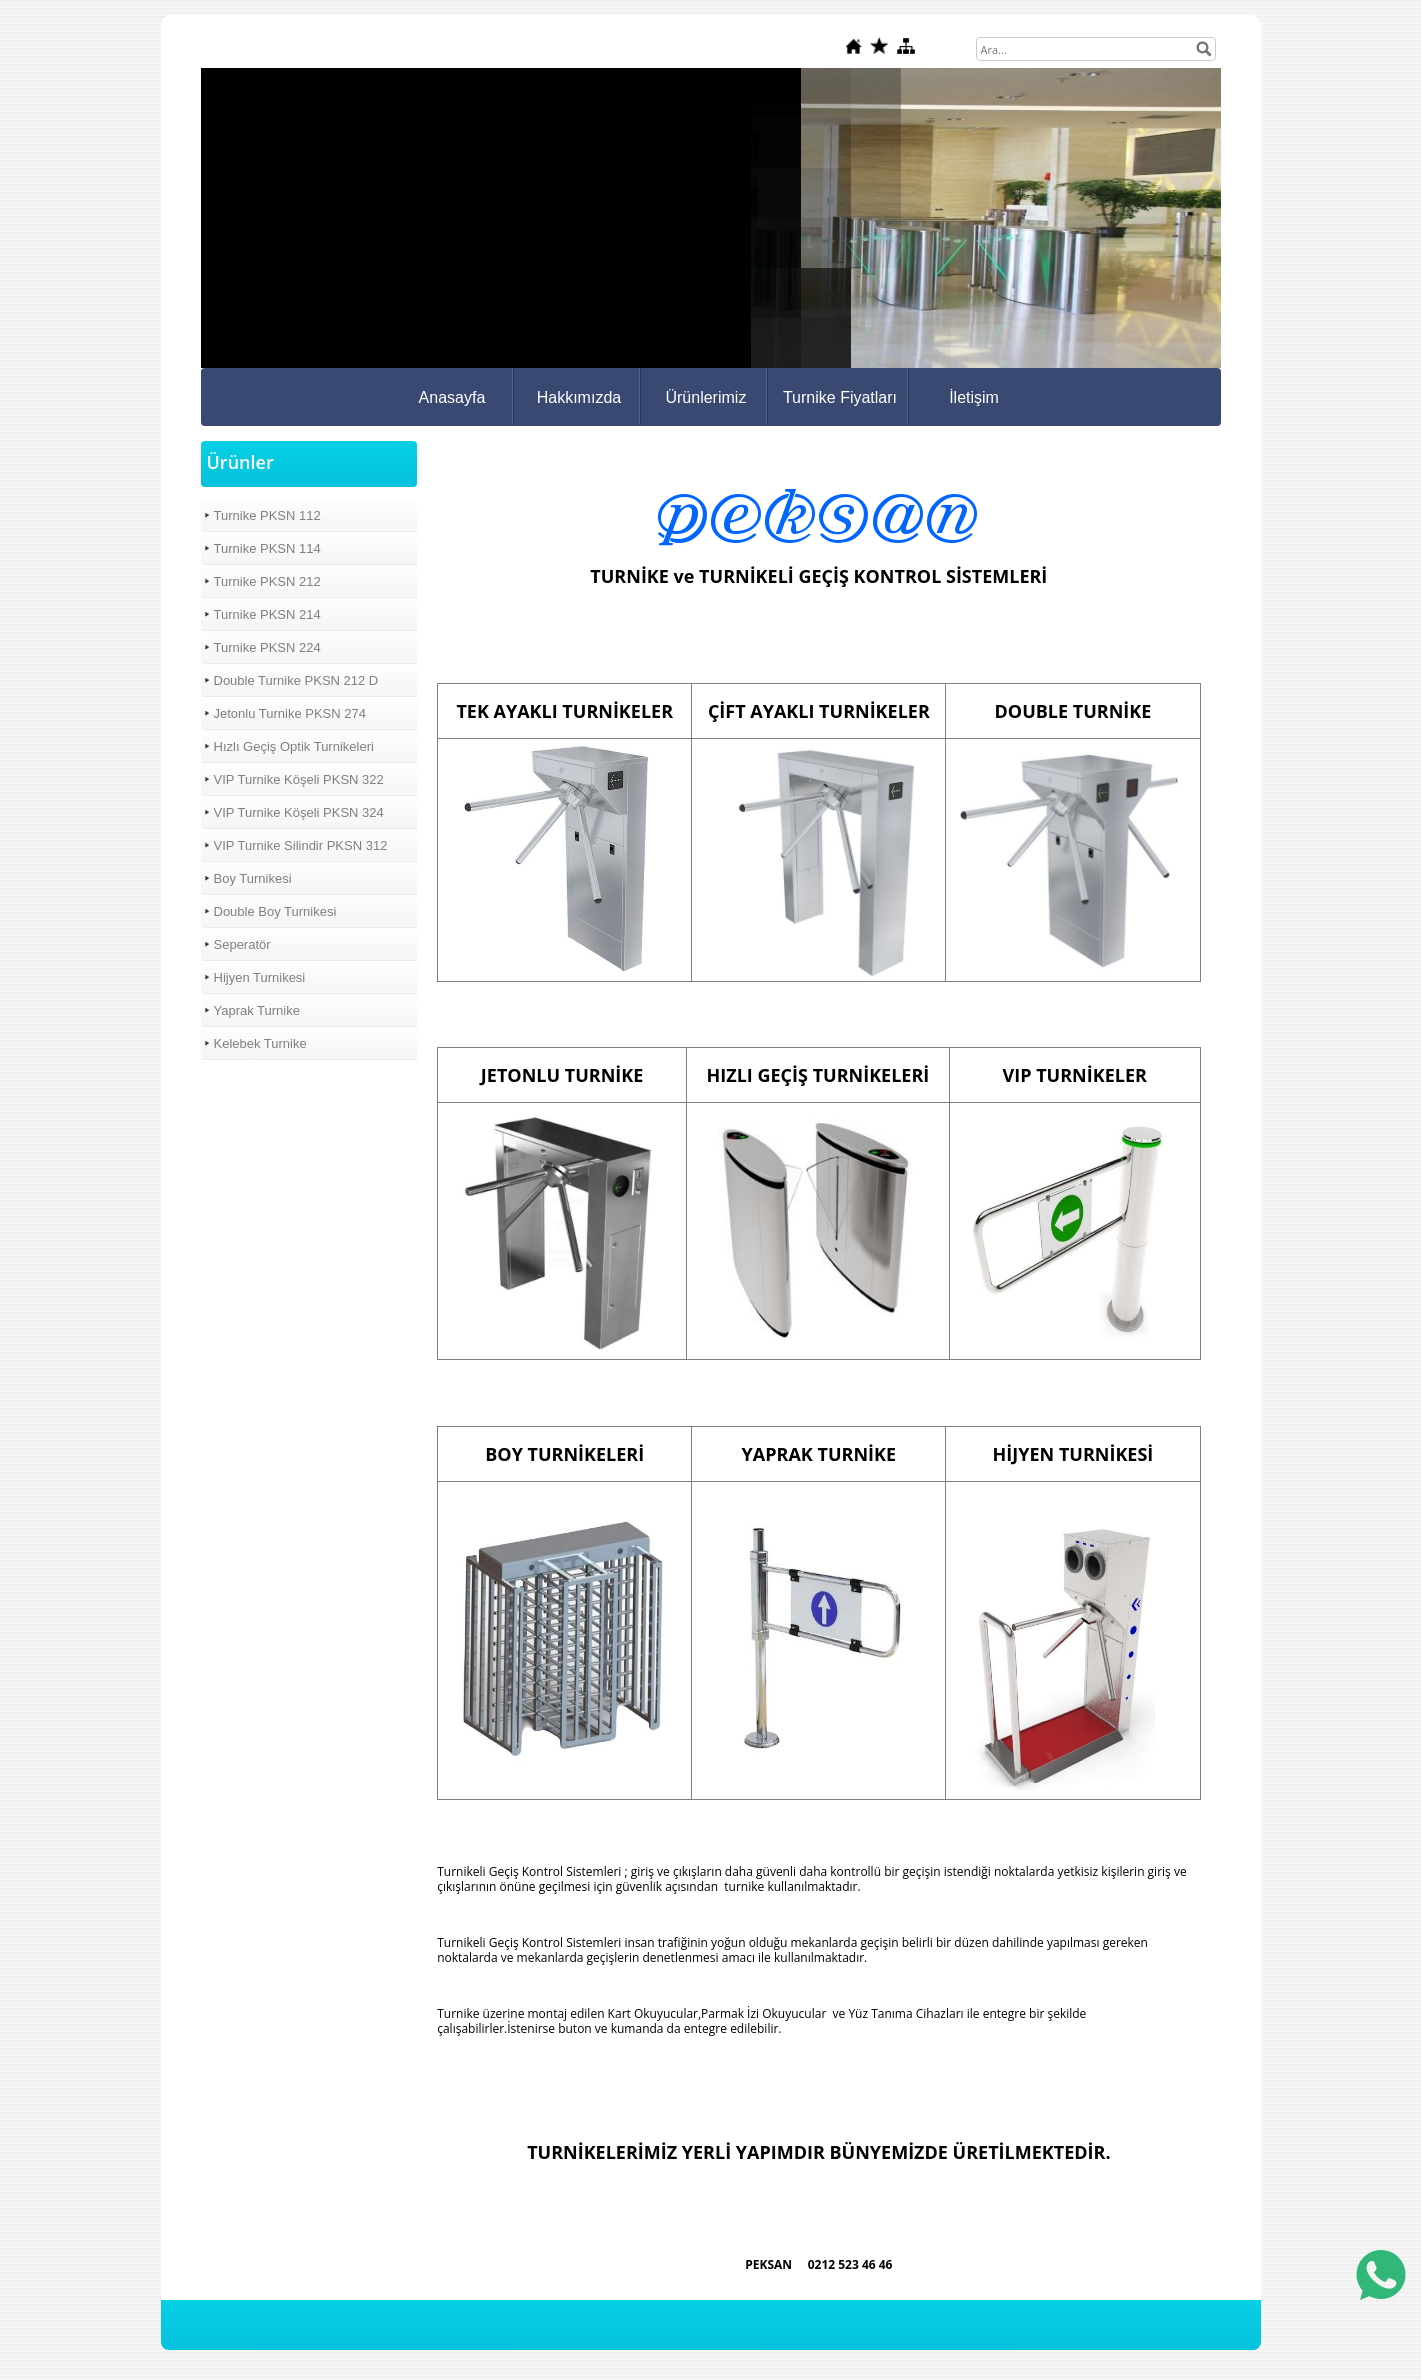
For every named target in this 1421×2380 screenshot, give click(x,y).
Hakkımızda (579, 397)
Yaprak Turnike (257, 1010)
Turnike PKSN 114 (267, 548)
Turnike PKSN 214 (267, 614)
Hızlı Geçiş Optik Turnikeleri (294, 746)
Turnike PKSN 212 (267, 581)
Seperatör (242, 944)
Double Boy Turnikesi (275, 911)
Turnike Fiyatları (840, 397)
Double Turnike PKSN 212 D (296, 680)
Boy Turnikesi (253, 878)
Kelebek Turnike (260, 1043)
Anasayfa (452, 397)
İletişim (974, 397)
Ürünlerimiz (705, 397)
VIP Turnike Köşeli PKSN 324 (299, 812)
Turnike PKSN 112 (267, 515)
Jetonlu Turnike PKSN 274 (290, 713)
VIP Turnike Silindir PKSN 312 (301, 845)
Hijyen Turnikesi (260, 977)
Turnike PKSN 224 (267, 647)
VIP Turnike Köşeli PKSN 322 (299, 779)
